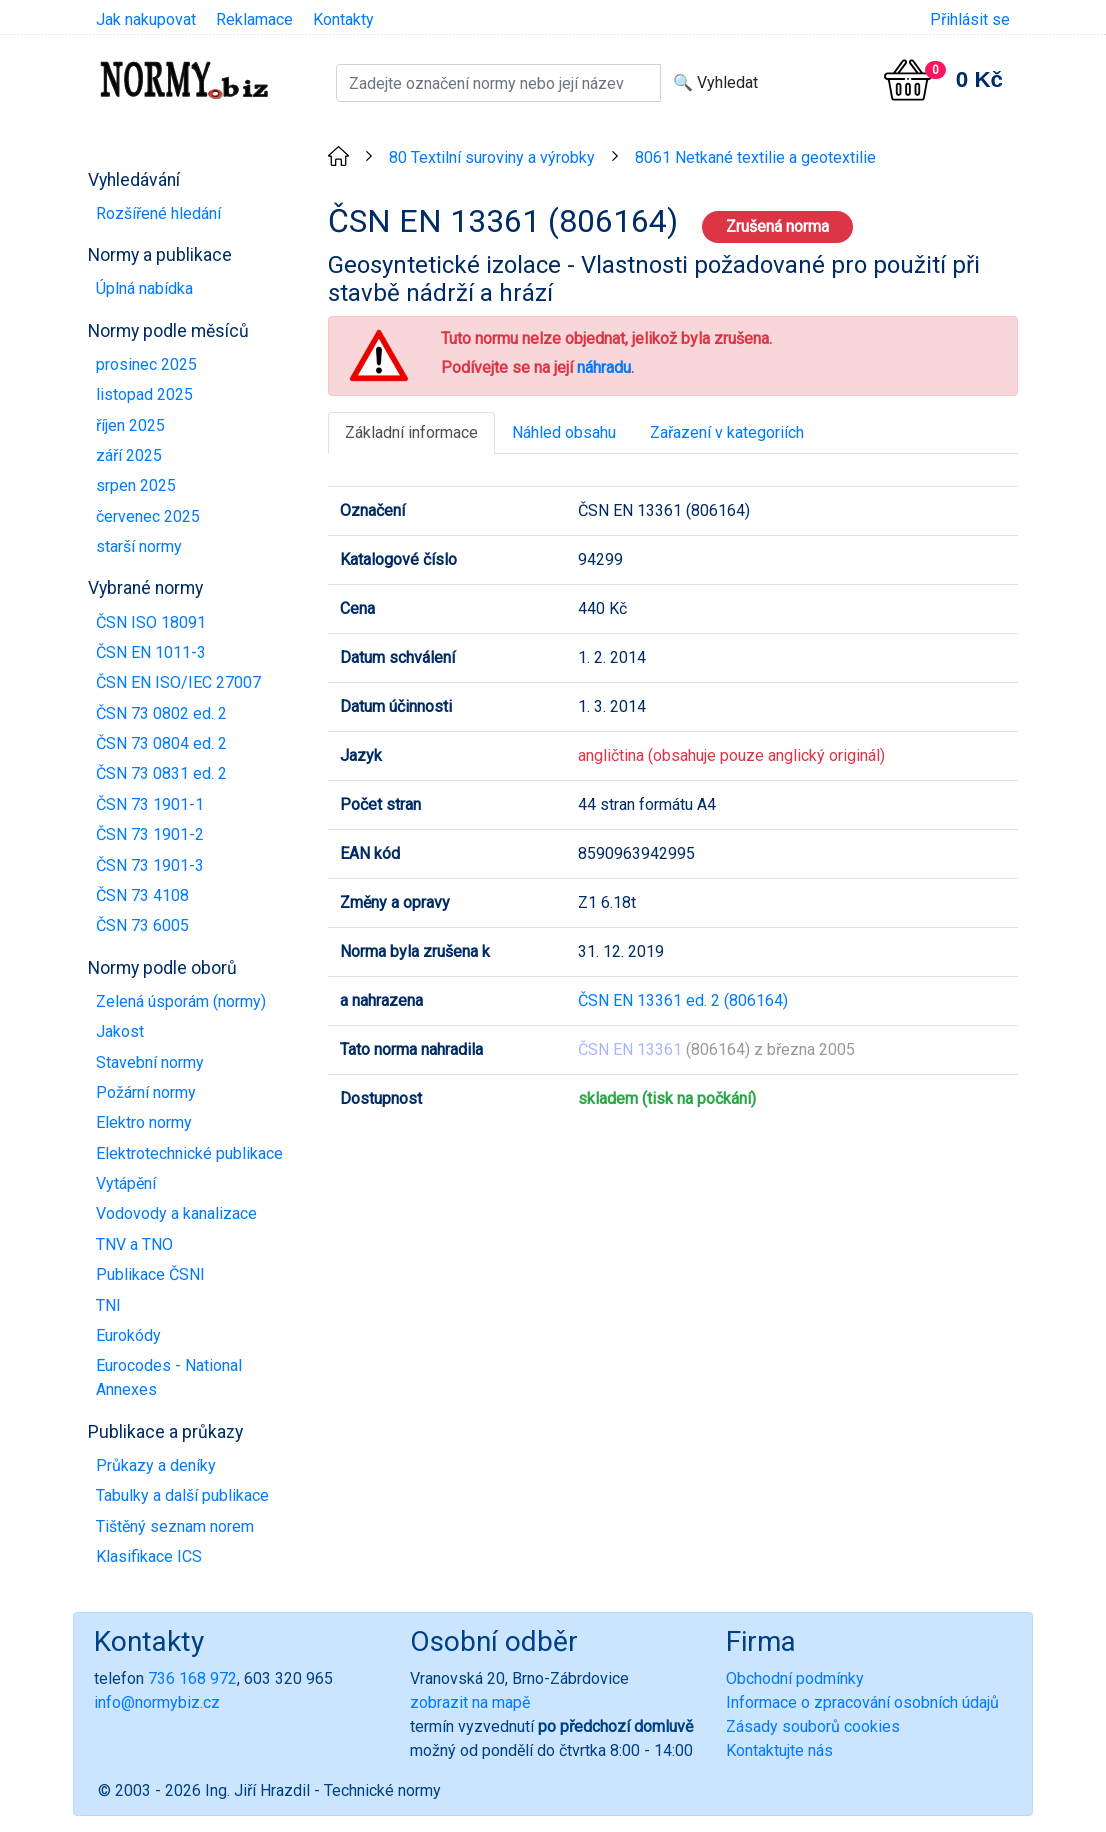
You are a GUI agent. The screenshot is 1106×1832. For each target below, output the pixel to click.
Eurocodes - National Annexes (169, 1377)
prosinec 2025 (146, 364)
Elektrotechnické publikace (189, 1153)
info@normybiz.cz (157, 1702)
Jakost (120, 1031)
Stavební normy (150, 1062)
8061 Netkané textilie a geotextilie (755, 157)
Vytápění (126, 1183)
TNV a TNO (134, 1244)
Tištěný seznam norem (175, 1526)
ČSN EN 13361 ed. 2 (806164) (683, 1000)
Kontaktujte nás (779, 1750)
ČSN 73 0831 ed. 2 (161, 773)
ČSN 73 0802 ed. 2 (161, 713)
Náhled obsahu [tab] (564, 432)
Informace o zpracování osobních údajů (862, 1702)
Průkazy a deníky (156, 1465)
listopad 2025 (144, 394)
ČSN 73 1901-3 (150, 865)
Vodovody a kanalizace (176, 1213)
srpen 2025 (136, 485)
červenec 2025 (148, 516)
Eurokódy (128, 1335)
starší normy (139, 546)
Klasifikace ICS (149, 1556)
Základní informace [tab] (411, 432)
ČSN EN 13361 (630, 1049)
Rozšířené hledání (158, 213)
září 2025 (129, 455)
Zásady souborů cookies (813, 1726)
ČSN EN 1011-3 (151, 652)
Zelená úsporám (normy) (181, 1001)
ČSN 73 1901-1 (150, 804)
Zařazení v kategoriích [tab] (727, 432)
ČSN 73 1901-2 (150, 834)
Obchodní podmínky (795, 1678)
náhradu (604, 367)
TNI (108, 1305)
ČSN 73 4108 (142, 895)
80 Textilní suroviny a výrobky (492, 157)
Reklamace (254, 19)
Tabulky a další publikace (182, 1495)
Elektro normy (144, 1122)
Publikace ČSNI (150, 1274)
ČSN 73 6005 (142, 925)
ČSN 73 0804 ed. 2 (161, 743)
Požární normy (146, 1092)
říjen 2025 (130, 425)
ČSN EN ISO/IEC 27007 (178, 682)
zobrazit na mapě (470, 1702)
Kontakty (343, 19)
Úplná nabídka (144, 288)
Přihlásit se (970, 19)
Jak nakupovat (146, 19)
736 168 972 (192, 1678)
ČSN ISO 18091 (151, 622)
